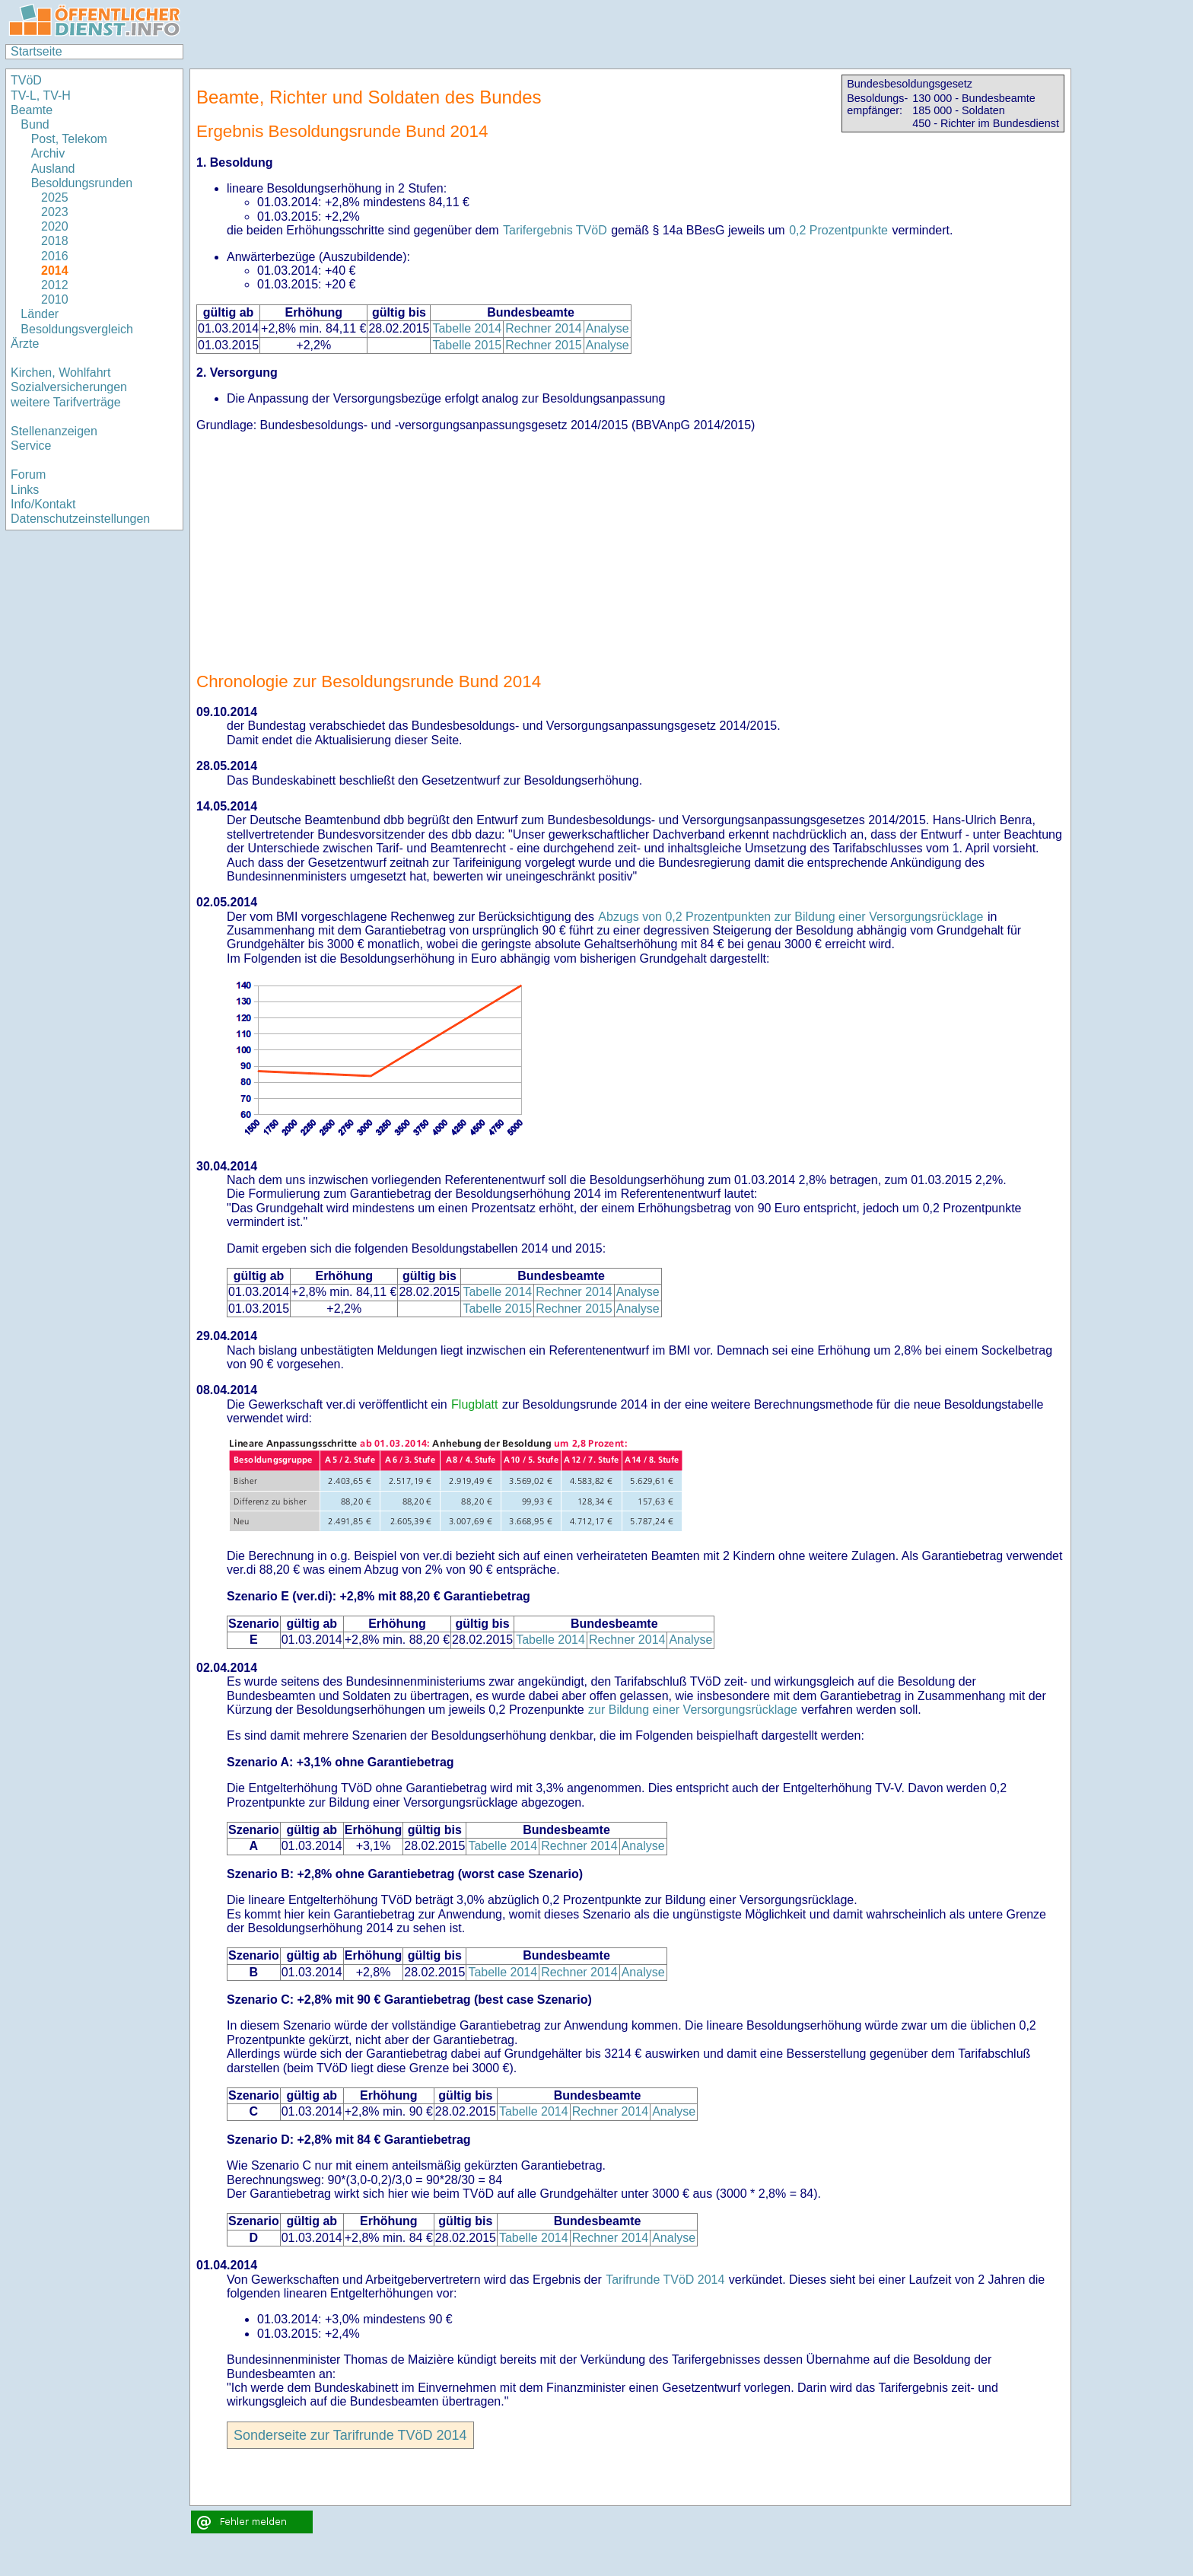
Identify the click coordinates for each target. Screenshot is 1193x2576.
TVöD (26, 80)
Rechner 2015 (543, 345)
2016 (54, 256)
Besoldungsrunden (81, 183)
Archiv (48, 153)
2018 (54, 240)
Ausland (53, 168)
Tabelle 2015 (466, 345)
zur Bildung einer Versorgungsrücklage (692, 1709)
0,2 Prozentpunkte (838, 230)
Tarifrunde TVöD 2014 (665, 2279)
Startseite (36, 51)
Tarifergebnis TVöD (555, 230)
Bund (35, 124)
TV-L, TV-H (41, 95)
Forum (28, 474)
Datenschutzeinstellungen (80, 518)
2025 (54, 197)
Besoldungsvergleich (77, 329)
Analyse (607, 328)
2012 (54, 285)
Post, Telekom (69, 138)
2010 (54, 299)
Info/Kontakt (43, 504)
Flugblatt (474, 1404)
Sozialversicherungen (69, 387)
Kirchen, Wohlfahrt (60, 372)
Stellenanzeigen (54, 431)
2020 (54, 226)
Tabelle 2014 (466, 328)
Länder (40, 313)
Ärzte (25, 343)
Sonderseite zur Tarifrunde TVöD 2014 (350, 2435)
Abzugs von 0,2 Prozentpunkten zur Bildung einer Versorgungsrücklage (790, 916)
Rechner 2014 (543, 328)
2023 (54, 211)
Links (25, 489)
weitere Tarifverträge (66, 402)
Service (31, 445)
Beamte (31, 109)
